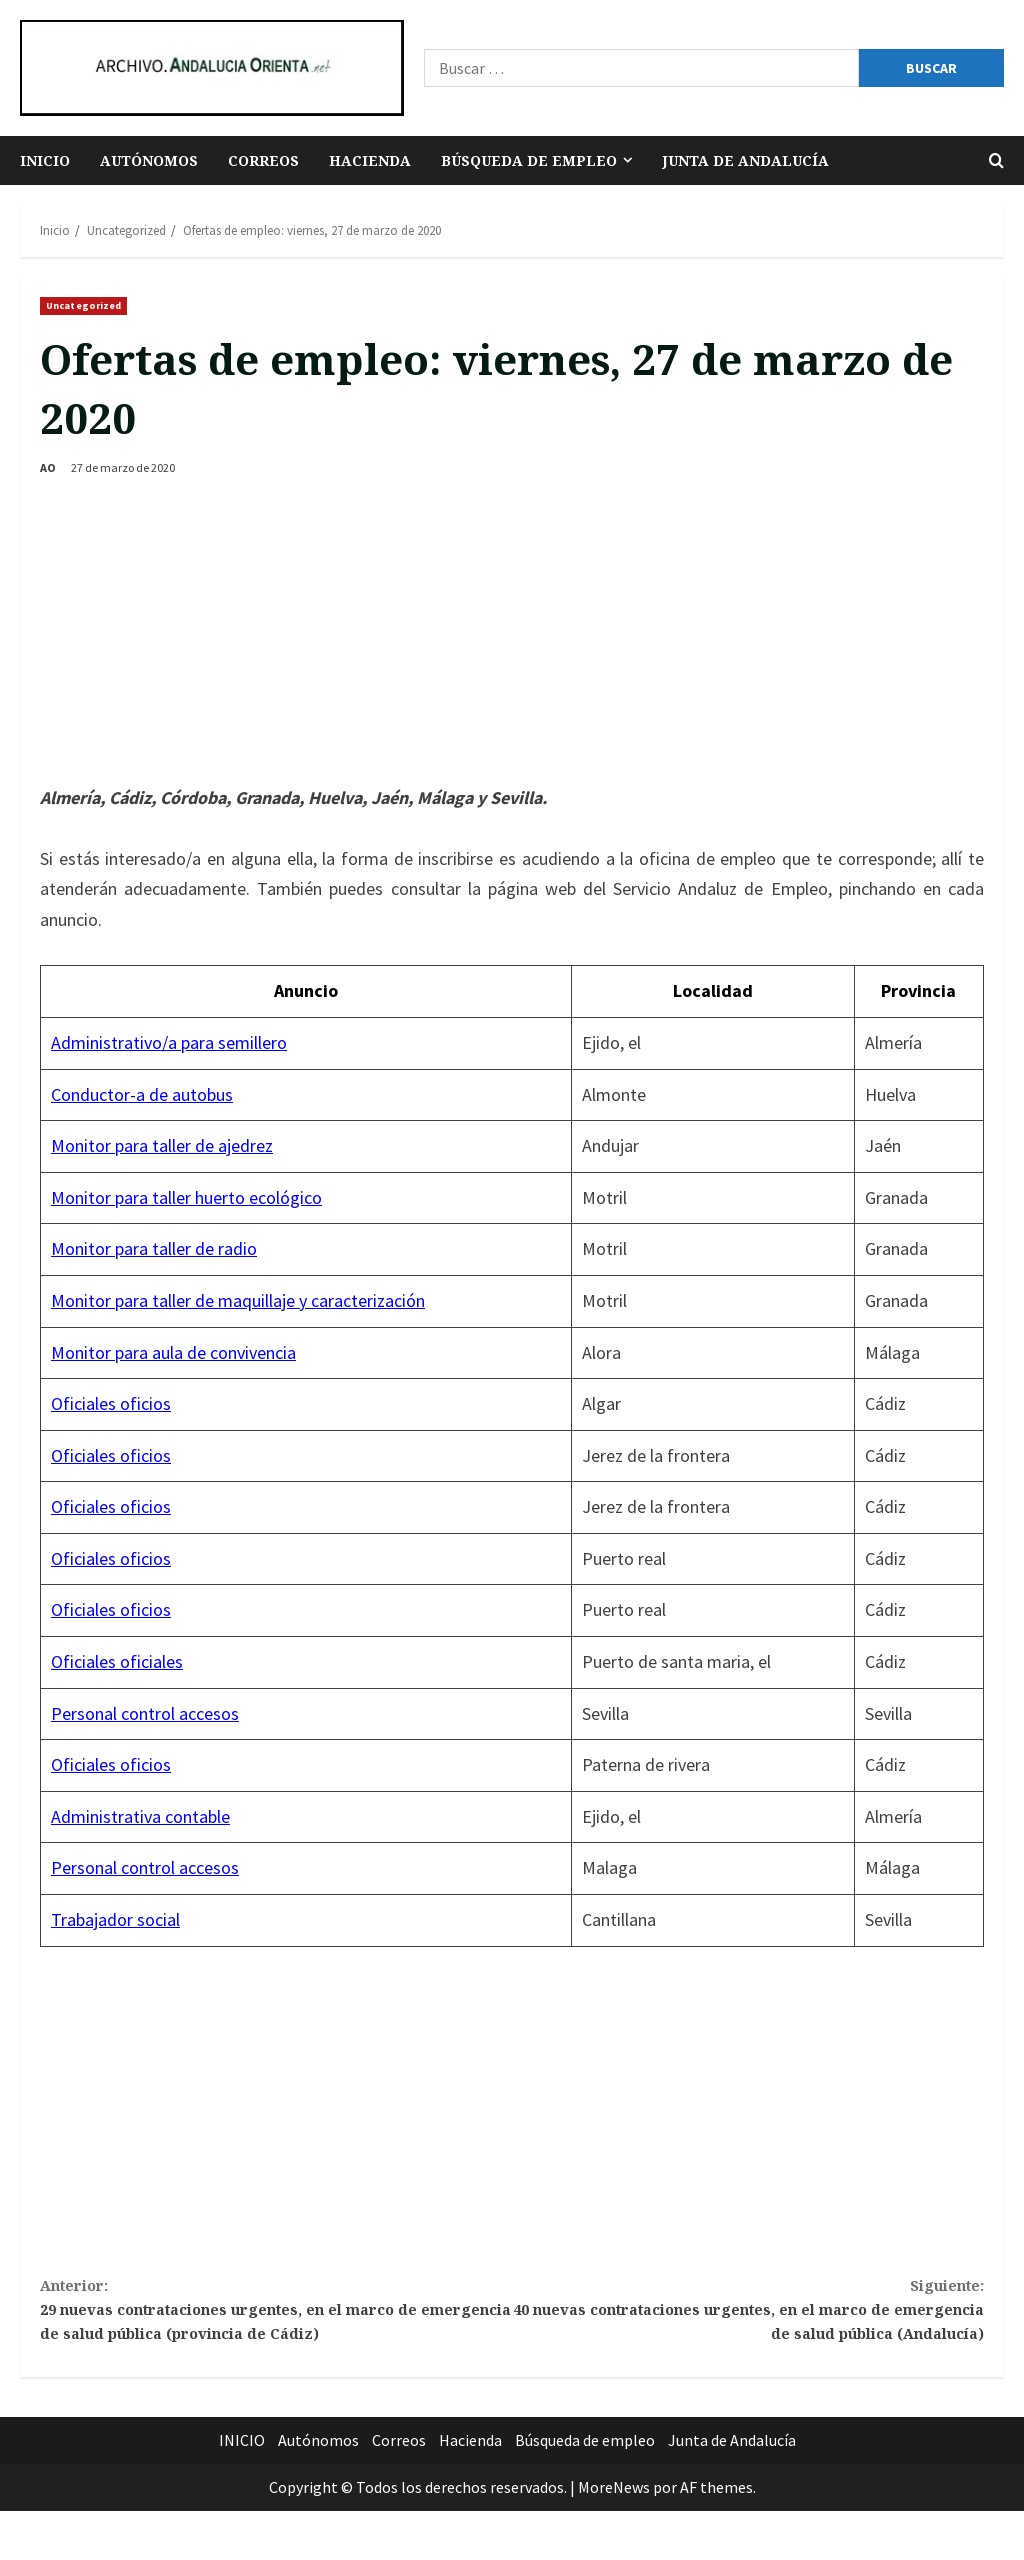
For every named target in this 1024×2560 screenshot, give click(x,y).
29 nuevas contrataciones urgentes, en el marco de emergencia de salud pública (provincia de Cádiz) (276, 2333)
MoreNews (614, 2536)
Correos (263, 160)
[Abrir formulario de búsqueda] (996, 160)
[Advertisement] (512, 633)
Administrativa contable (140, 1816)
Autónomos (149, 160)
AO (48, 467)
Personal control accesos (145, 1713)
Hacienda (370, 160)
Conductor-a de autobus (142, 1094)
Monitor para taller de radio (154, 1248)
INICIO (45, 160)
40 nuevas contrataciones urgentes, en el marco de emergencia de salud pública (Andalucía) (748, 2318)
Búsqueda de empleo (529, 160)
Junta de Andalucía (745, 160)
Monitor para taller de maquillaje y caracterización (238, 1300)
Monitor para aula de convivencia (173, 1352)
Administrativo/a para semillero (169, 1042)
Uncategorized (83, 305)
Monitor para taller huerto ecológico (186, 1197)
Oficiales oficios (111, 1403)
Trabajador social (115, 1919)
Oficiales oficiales (117, 1661)
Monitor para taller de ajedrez (162, 1145)
